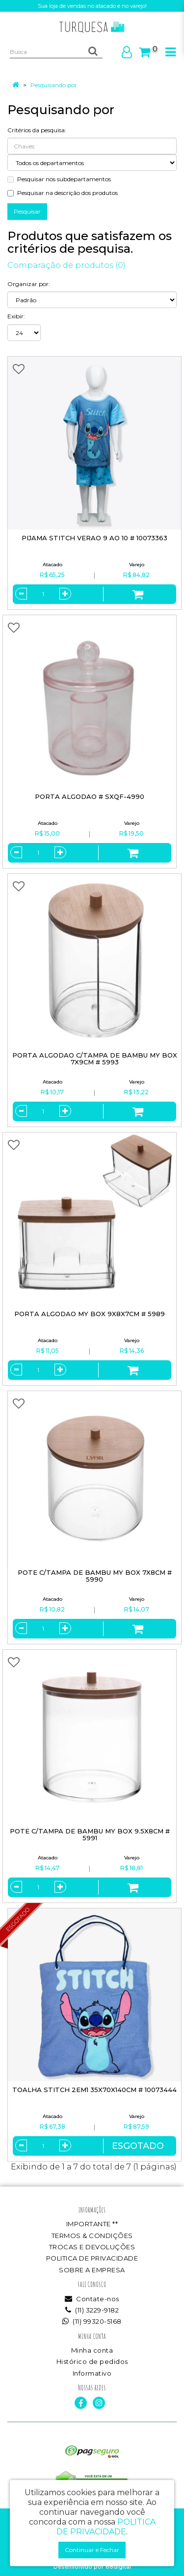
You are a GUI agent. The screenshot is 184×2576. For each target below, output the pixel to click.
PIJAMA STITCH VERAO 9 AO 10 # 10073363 (94, 537)
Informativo (92, 2373)
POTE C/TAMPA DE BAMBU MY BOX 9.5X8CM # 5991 (90, 1835)
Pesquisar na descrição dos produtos (62, 192)
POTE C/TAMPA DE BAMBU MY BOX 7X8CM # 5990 (95, 1576)
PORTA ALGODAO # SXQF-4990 (89, 796)
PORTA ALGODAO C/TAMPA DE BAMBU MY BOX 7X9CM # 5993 (94, 1059)
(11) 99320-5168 (92, 2321)
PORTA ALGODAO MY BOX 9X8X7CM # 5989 (89, 1313)
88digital (118, 2566)
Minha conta (92, 2350)
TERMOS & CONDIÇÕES (92, 2235)
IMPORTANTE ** (92, 2224)
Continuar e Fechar (92, 2549)
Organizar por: (28, 284)
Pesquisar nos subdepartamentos (59, 179)
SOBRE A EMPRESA (92, 2270)
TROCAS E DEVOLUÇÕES (92, 2247)
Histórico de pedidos (92, 2361)
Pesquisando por (53, 85)
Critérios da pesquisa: (36, 130)
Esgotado (138, 2146)
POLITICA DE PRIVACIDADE (92, 2258)
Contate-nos (92, 2299)
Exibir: (16, 316)
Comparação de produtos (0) (66, 265)
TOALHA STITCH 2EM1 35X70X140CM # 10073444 (94, 2089)
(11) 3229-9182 (92, 2310)
